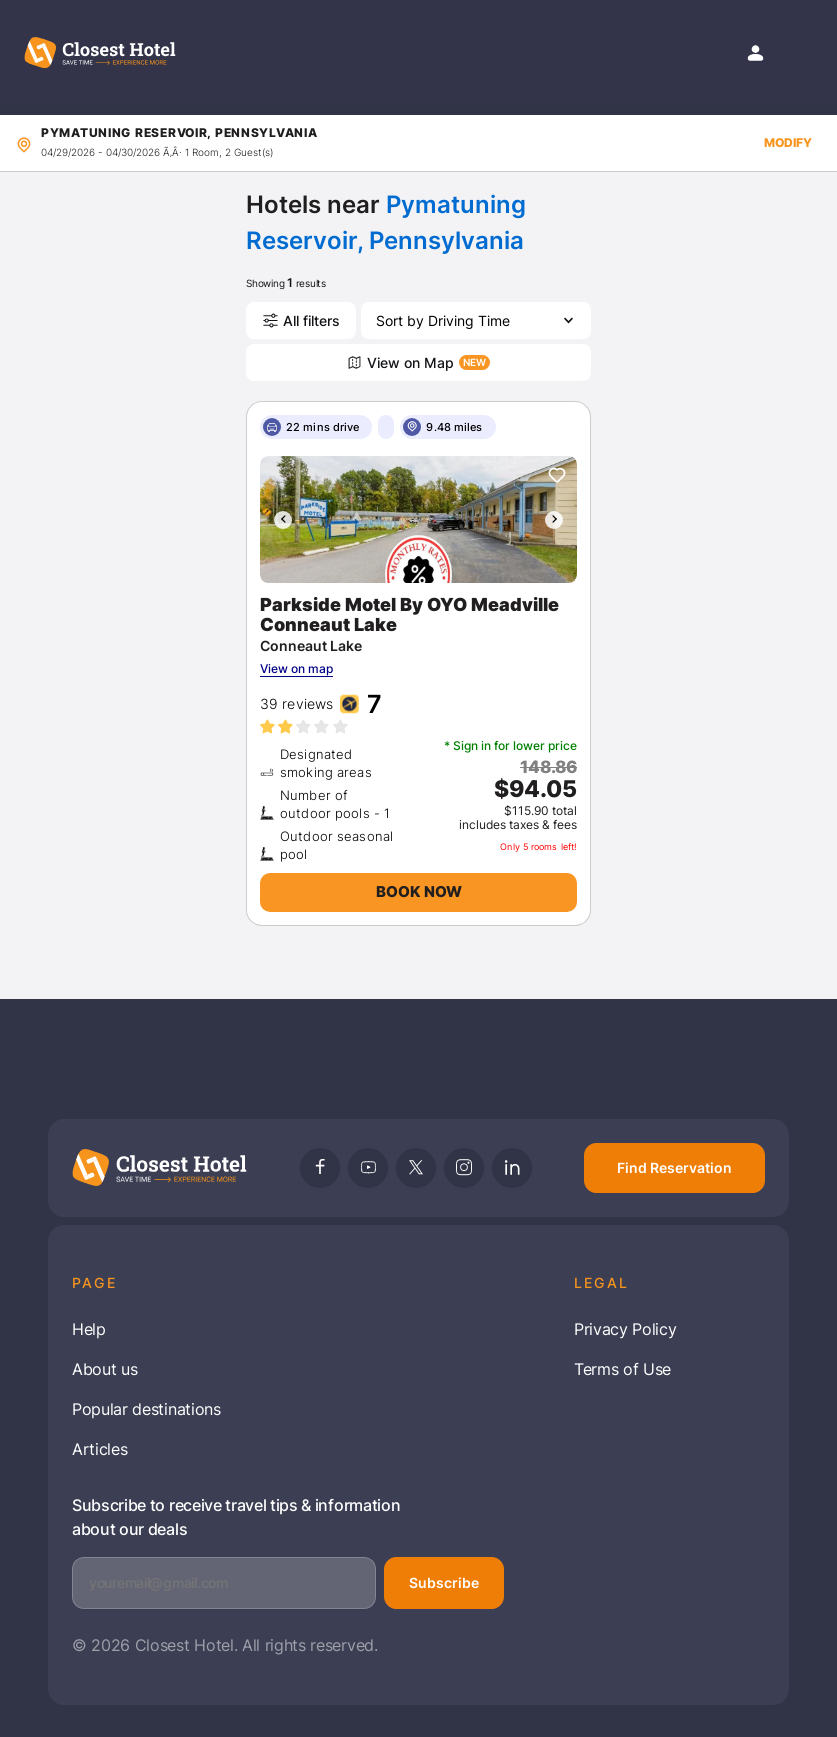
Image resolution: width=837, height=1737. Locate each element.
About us (104, 1369)
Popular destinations (146, 1409)
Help (89, 1329)
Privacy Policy (625, 1329)
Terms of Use (622, 1369)
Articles (99, 1449)
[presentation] (283, 520)
